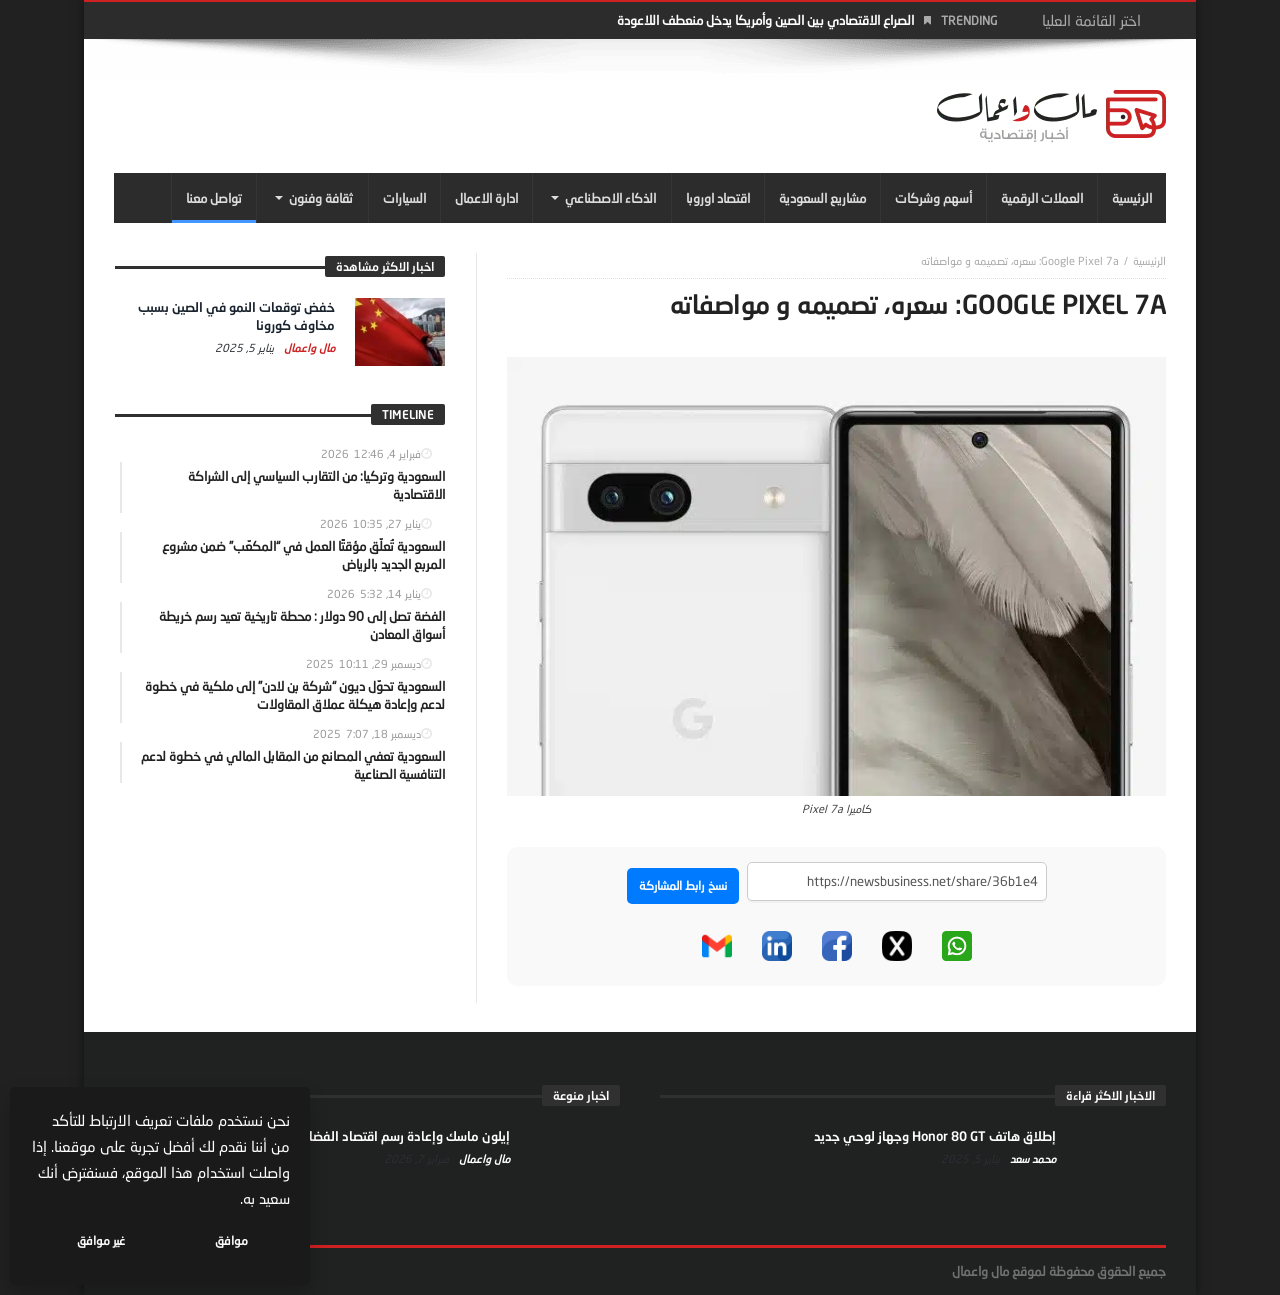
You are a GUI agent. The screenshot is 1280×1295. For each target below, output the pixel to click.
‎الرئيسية (1149, 260)
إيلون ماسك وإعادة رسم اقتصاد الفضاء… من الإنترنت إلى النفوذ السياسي (313, 1136)
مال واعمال (308, 347)
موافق (231, 1240)
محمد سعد (1031, 1158)
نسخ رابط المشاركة (683, 885)
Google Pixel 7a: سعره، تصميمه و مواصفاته (1020, 260)
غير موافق (101, 1240)
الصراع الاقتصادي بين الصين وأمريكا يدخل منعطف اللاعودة (765, 20)
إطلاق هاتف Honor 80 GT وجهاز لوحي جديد (935, 1136)
